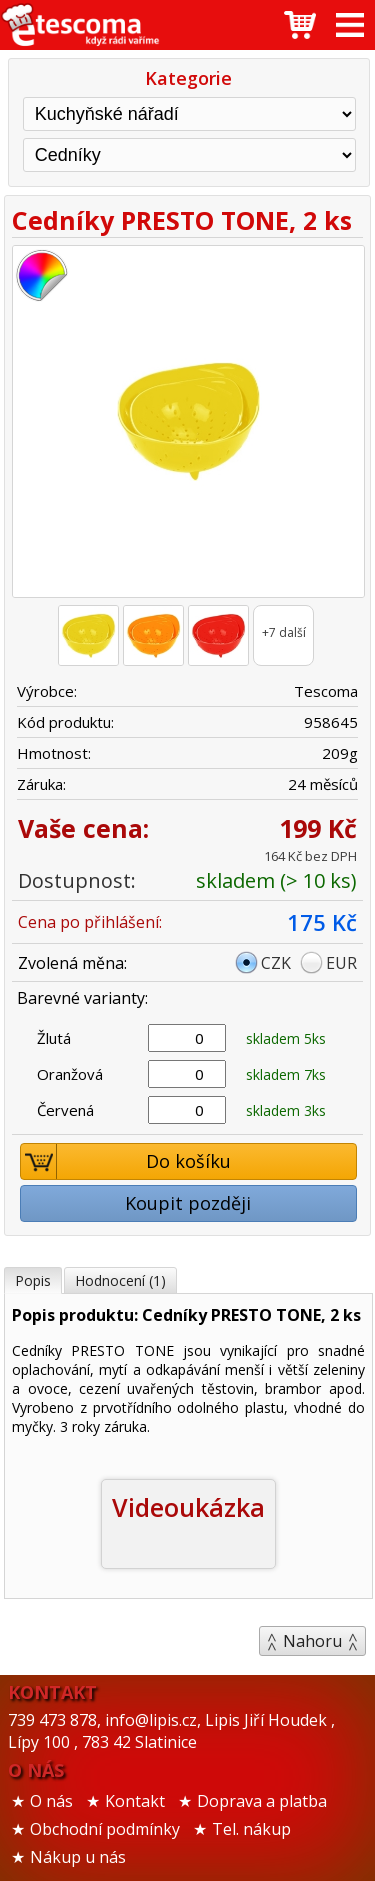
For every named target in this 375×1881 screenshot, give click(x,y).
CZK (276, 963)
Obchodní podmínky (105, 1829)
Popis (33, 1280)
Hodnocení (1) (120, 1280)
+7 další (284, 632)
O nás (51, 1801)
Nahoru (312, 1641)
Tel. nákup (251, 1829)
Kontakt (135, 1801)
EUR (341, 963)
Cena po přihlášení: (90, 922)
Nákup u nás (78, 1857)
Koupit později (188, 1203)
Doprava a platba (262, 1801)
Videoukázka (188, 1507)
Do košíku (126, 1161)
